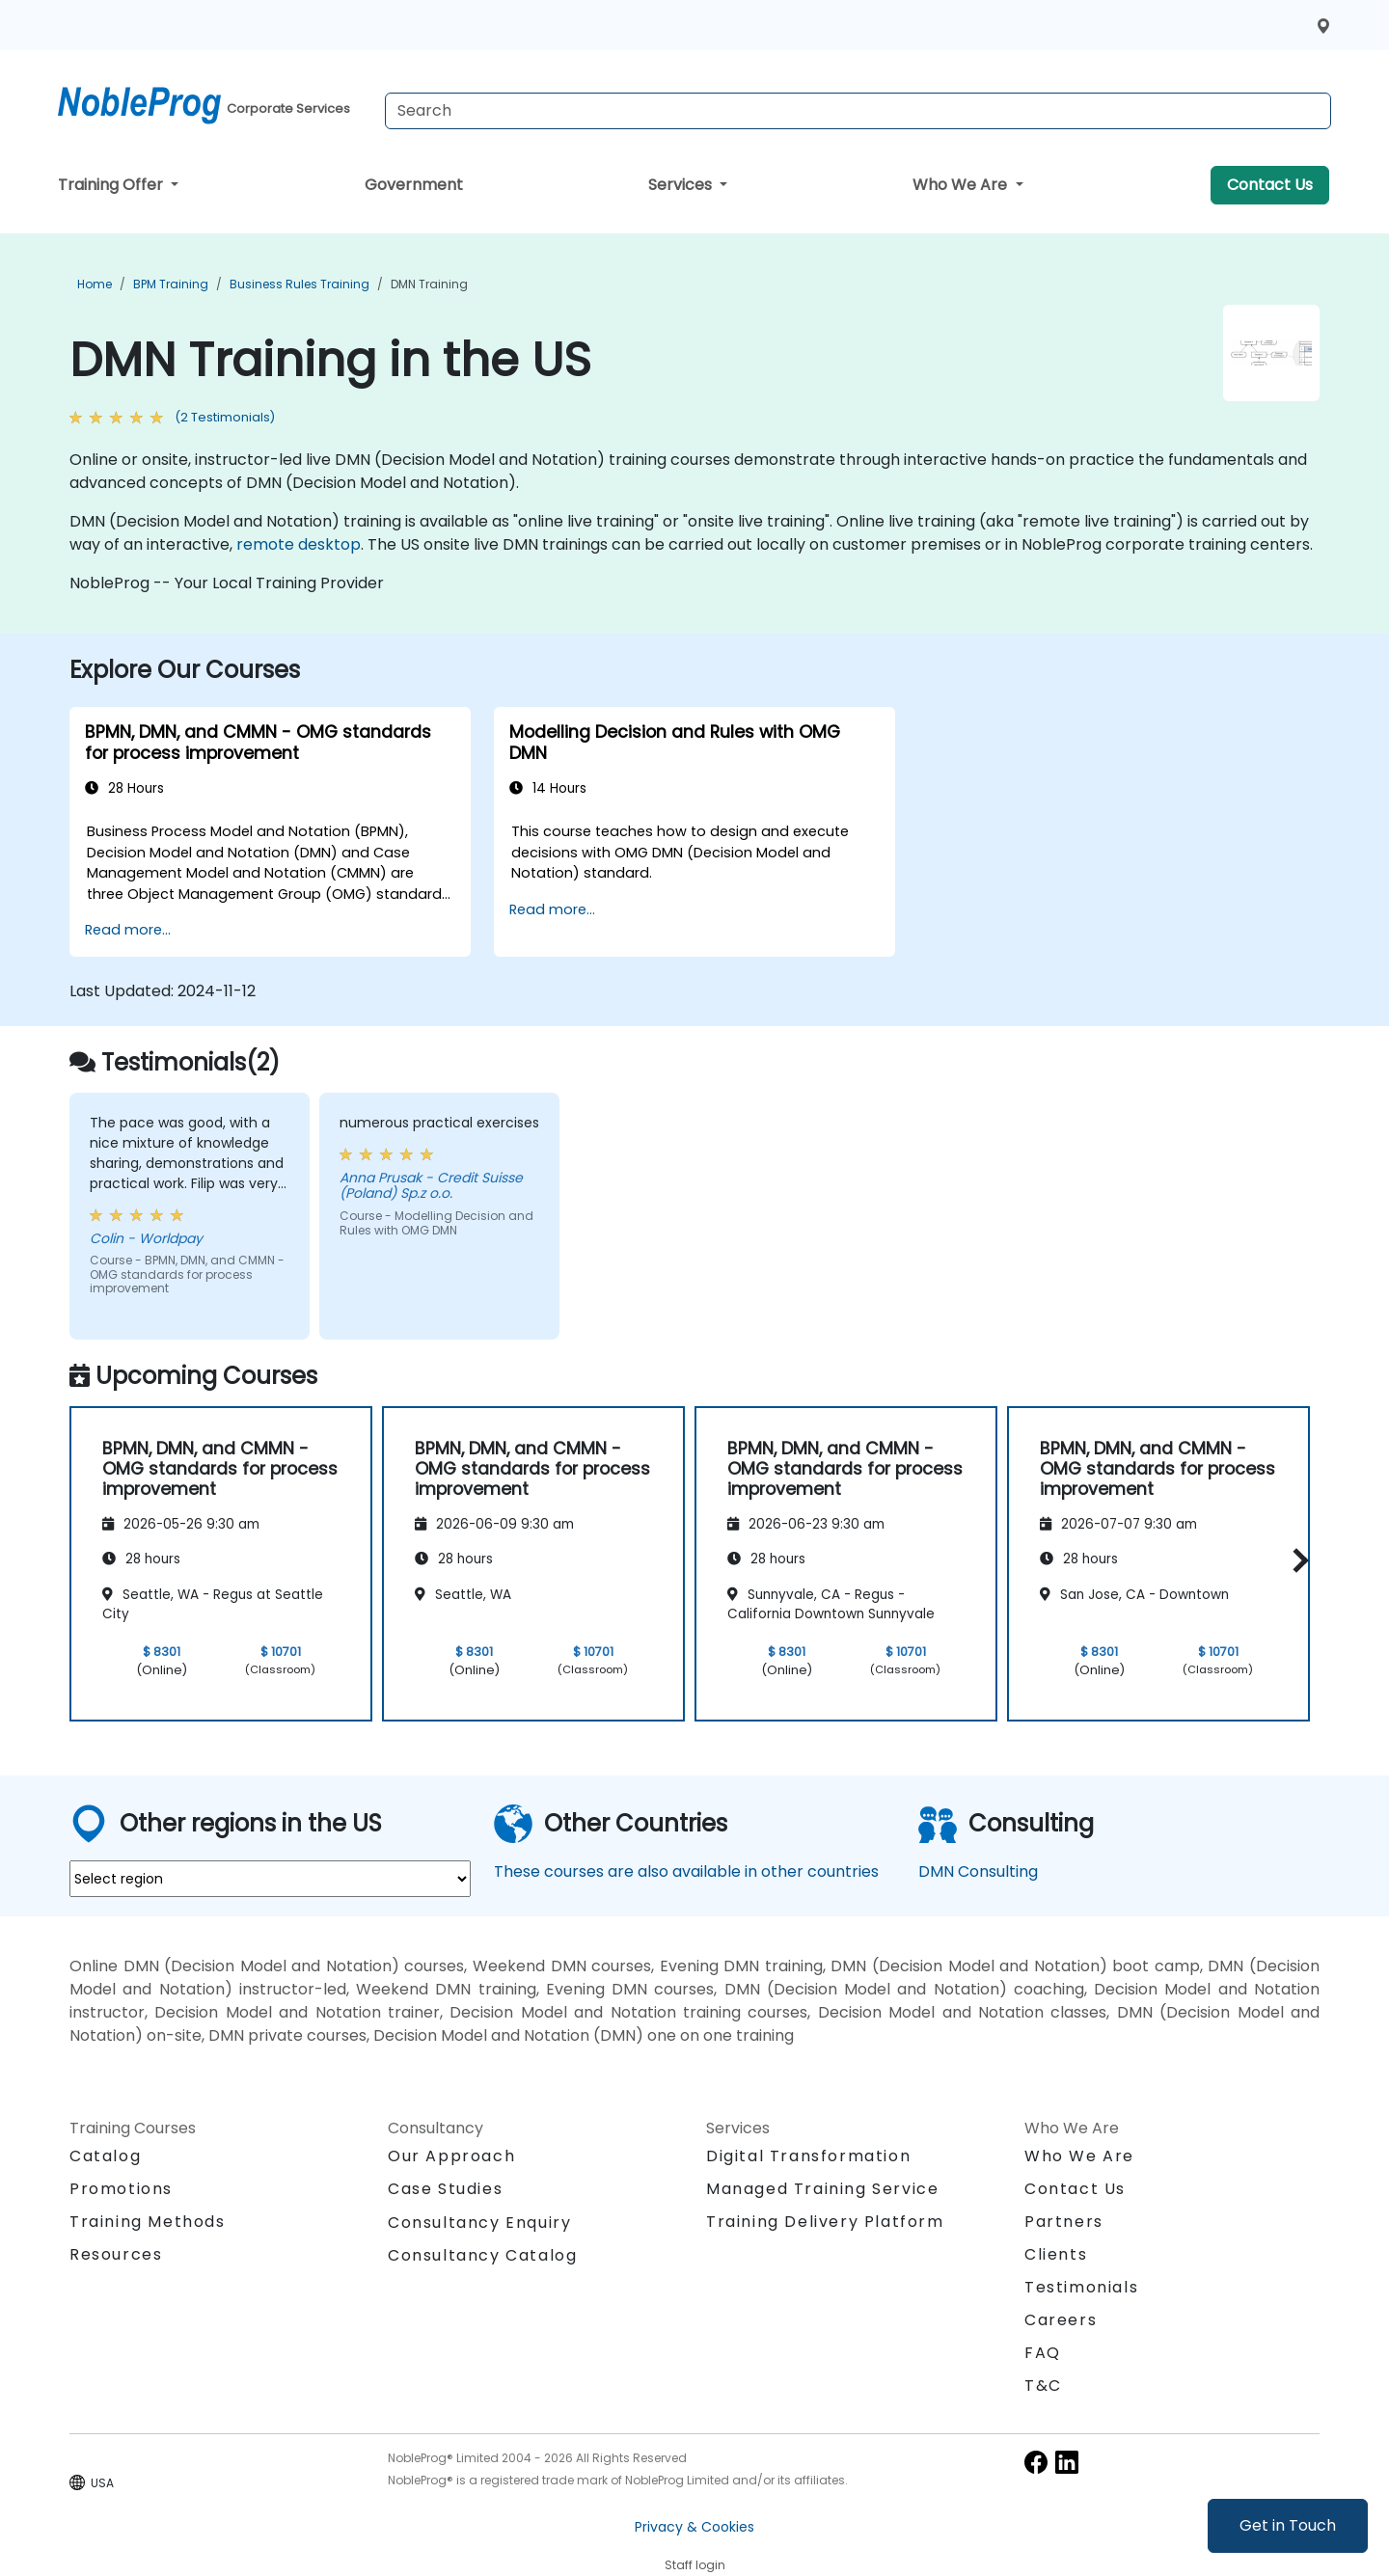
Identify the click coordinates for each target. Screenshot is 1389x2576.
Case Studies (445, 2189)
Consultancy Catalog (482, 2255)
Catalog (105, 2156)
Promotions (121, 2189)
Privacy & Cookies (694, 2526)
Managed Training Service (822, 2189)
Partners (1063, 2221)
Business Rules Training (299, 284)
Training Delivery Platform (825, 2221)
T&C (1043, 2385)
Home (94, 284)
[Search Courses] (858, 111)
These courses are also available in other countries (686, 1871)
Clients (1055, 2254)
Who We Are (961, 185)
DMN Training (429, 284)
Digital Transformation (808, 2156)
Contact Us (1270, 185)
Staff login (695, 2565)
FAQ (1042, 2353)
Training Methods (147, 2221)
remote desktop (298, 544)
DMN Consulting (978, 1871)
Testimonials (1081, 2287)
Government (414, 185)
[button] (1296, 1561)
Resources (115, 2254)
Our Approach (451, 2156)
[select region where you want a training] (270, 1878)
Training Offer (112, 185)
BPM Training (170, 284)
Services (682, 185)
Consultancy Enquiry (479, 2223)
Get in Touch (1287, 2525)
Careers (1060, 2320)
